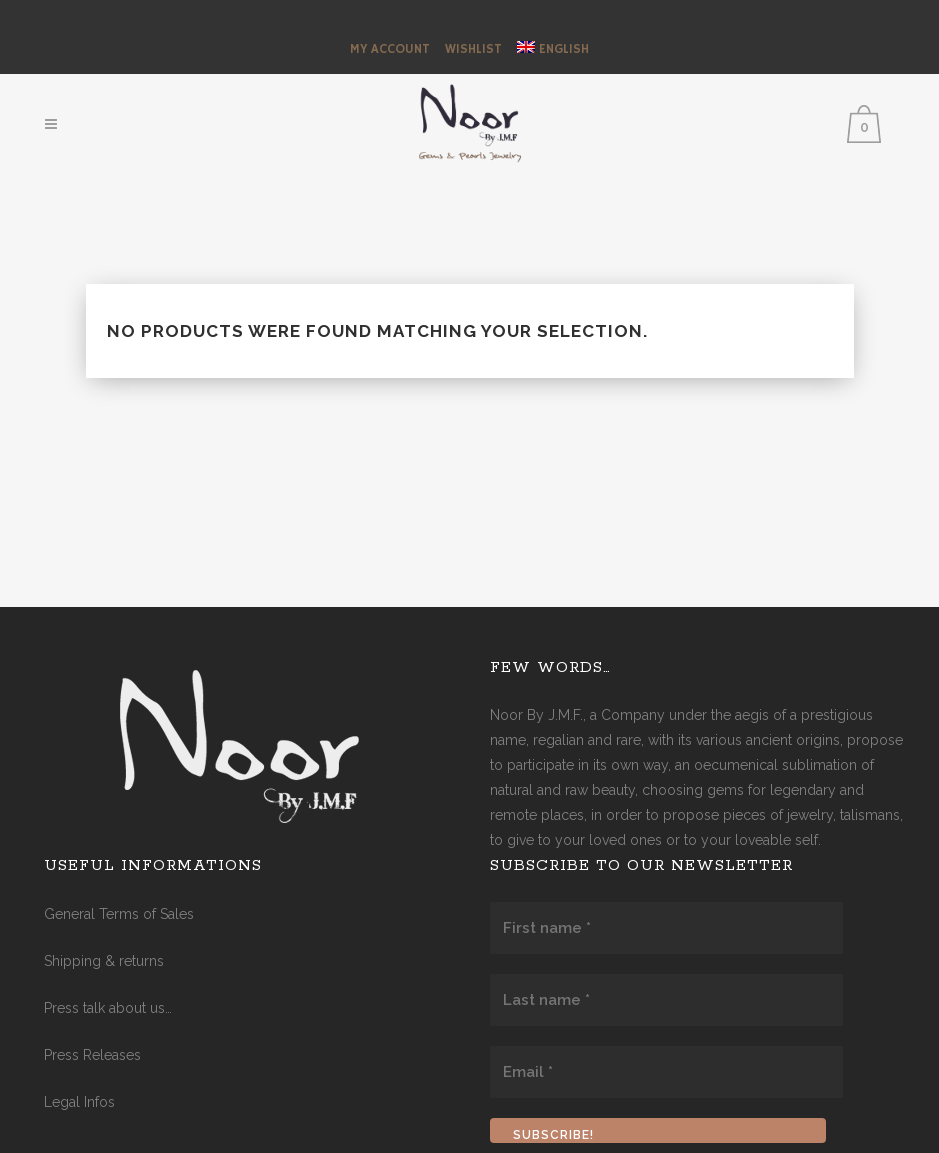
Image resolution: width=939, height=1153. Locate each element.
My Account (390, 49)
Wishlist (473, 49)
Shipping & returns (104, 961)
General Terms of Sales (119, 914)
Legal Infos (79, 1102)
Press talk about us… (108, 1008)
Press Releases (92, 1055)
